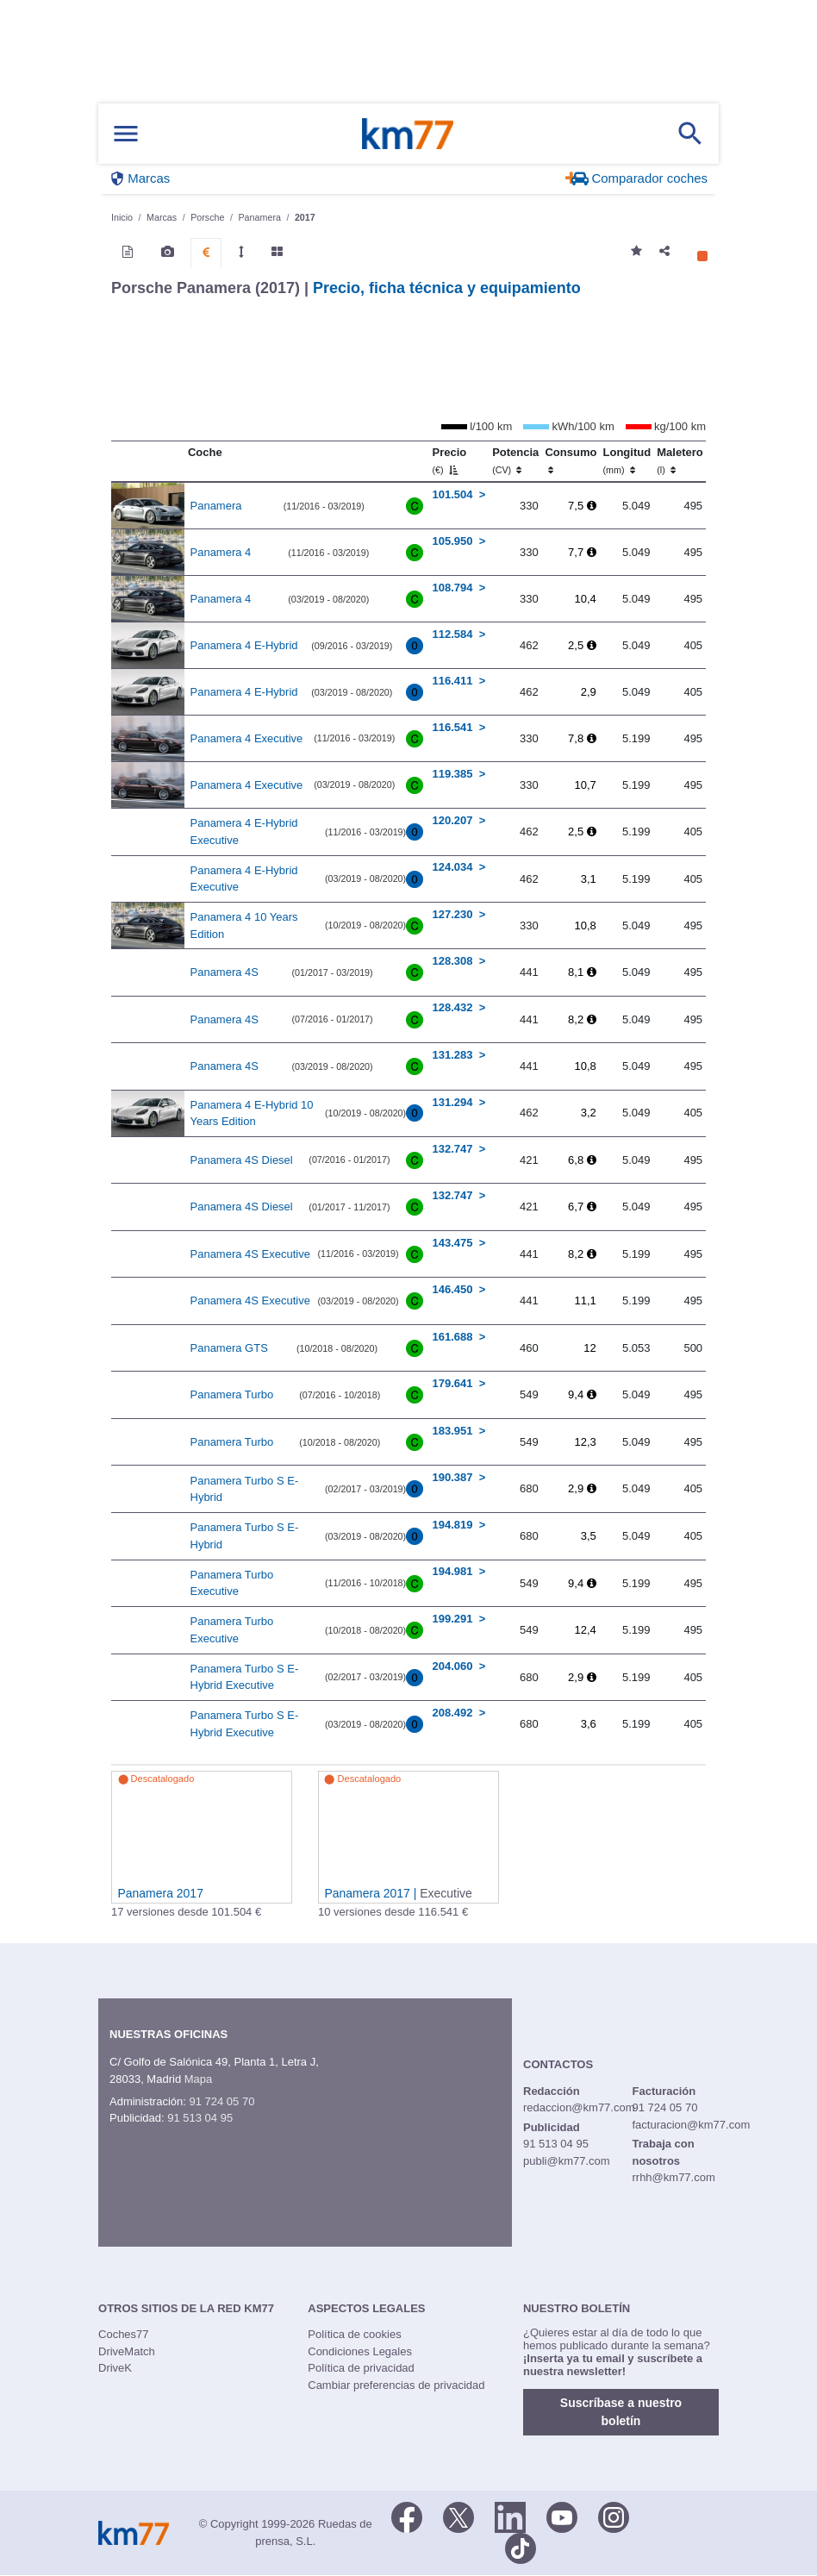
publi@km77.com (566, 2160)
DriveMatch (126, 2351)
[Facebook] (406, 2515)
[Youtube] (561, 2515)
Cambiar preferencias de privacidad (396, 2385)
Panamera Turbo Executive (232, 1583)
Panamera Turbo (232, 1394)
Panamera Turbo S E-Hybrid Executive (244, 1677)
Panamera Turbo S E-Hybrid (244, 1489)
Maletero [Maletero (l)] (679, 460)
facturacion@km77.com (691, 2124)
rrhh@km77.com (673, 2177)
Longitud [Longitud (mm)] (627, 460)
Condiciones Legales (360, 2351)
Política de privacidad (361, 2367)
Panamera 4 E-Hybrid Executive (244, 831)
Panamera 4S (224, 972)
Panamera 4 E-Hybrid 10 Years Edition (252, 1113)
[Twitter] (458, 2515)
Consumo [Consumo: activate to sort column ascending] (570, 460)
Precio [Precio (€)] (450, 460)
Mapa (198, 2079)
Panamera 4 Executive (246, 738)
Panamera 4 (221, 552)
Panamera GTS (229, 1347)
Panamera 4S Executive (250, 1253)
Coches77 (123, 2334)
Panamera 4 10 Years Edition (244, 925)
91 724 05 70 (221, 2101)
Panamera (216, 505)
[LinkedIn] (510, 2515)
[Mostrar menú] (125, 134)
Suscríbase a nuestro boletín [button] (621, 2412)
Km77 (407, 133)
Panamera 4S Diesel (241, 1160)
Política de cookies (354, 2334)
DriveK (115, 2367)
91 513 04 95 (200, 2117)
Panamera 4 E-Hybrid (244, 645)
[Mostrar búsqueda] (690, 133)
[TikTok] (520, 2546)
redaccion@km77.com (579, 2107)
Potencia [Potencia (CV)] (515, 460)
